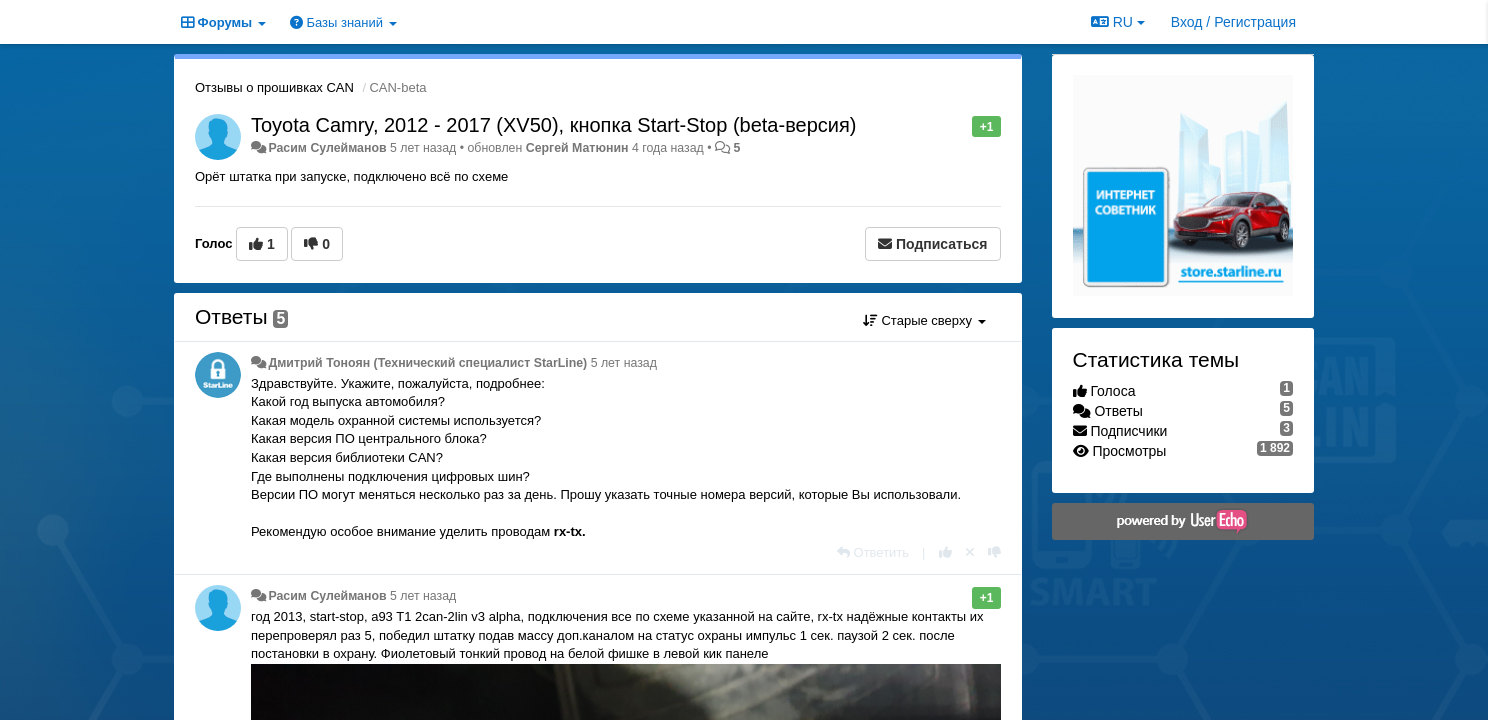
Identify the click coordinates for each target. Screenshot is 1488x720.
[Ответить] (873, 552)
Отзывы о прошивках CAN (274, 87)
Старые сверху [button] (924, 320)
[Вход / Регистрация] (1233, 22)
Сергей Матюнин (577, 148)
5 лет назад (624, 363)
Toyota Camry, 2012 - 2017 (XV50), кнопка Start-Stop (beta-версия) (553, 125)
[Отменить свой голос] (970, 552)
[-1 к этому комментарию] (994, 552)
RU (1118, 22)
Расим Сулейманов (327, 148)
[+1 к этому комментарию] (945, 552)
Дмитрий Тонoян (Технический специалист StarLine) (427, 363)
